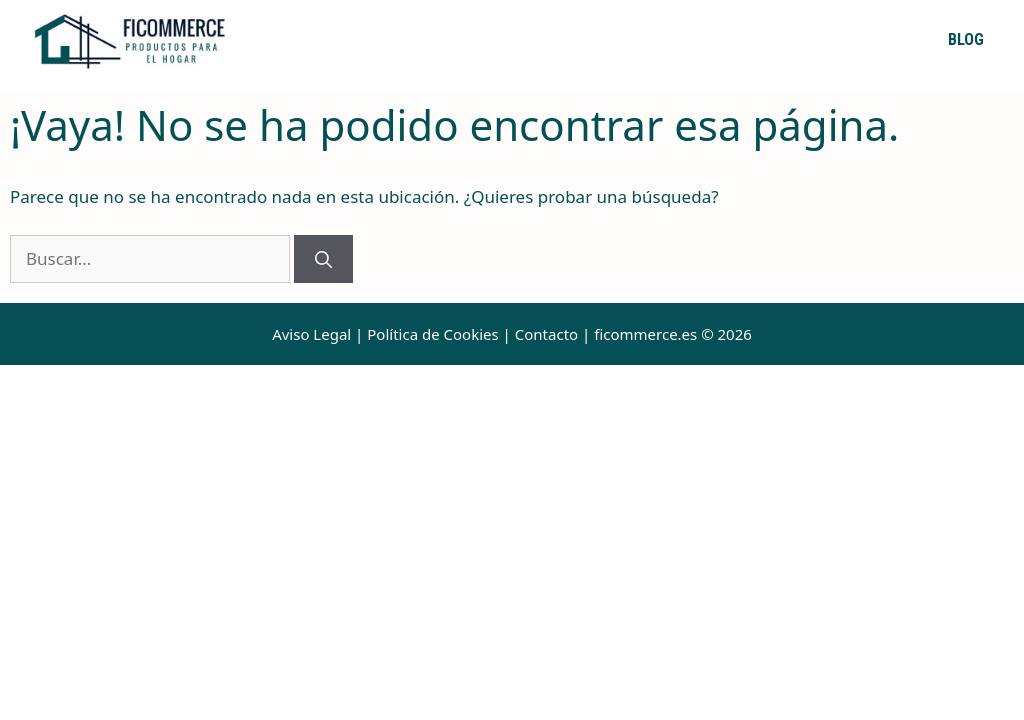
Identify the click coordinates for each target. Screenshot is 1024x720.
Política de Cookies (432, 334)
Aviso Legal (311, 334)
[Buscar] (323, 259)
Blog (966, 39)
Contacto (546, 334)
